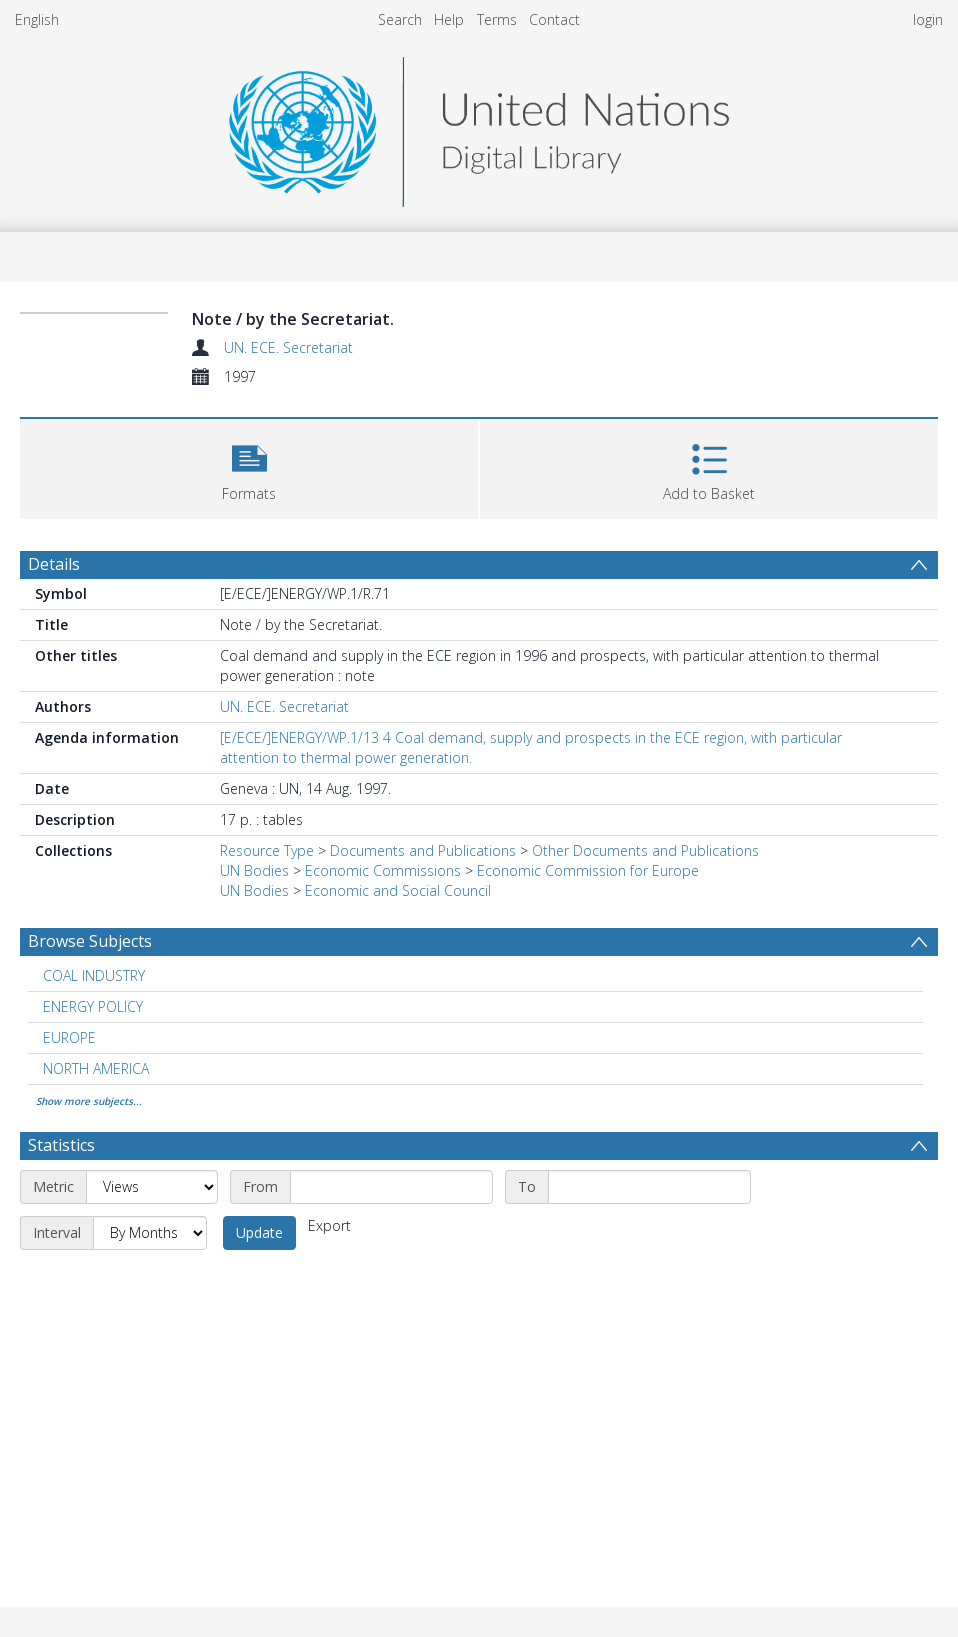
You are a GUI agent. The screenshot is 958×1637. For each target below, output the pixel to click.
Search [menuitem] (400, 19)
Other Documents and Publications (645, 850)
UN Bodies (254, 870)
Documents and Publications (423, 850)
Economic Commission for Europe (588, 870)
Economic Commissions (383, 870)
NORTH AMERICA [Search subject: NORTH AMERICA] (96, 1068)
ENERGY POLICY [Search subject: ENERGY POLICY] (93, 1006)
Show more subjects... (89, 1101)
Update (259, 1232)
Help (449, 19)
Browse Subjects (90, 941)
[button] (249, 466)
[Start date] (391, 1187)
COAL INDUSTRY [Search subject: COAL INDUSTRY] (94, 975)
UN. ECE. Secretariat (288, 347)
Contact (554, 19)
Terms (497, 19)
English (37, 19)
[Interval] (150, 1233)
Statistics (61, 1145)
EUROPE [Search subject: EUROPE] (69, 1037)
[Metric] (152, 1187)
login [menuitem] (928, 19)
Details (54, 564)
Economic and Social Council (398, 890)
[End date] (649, 1187)
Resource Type (267, 850)
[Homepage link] (479, 126)
